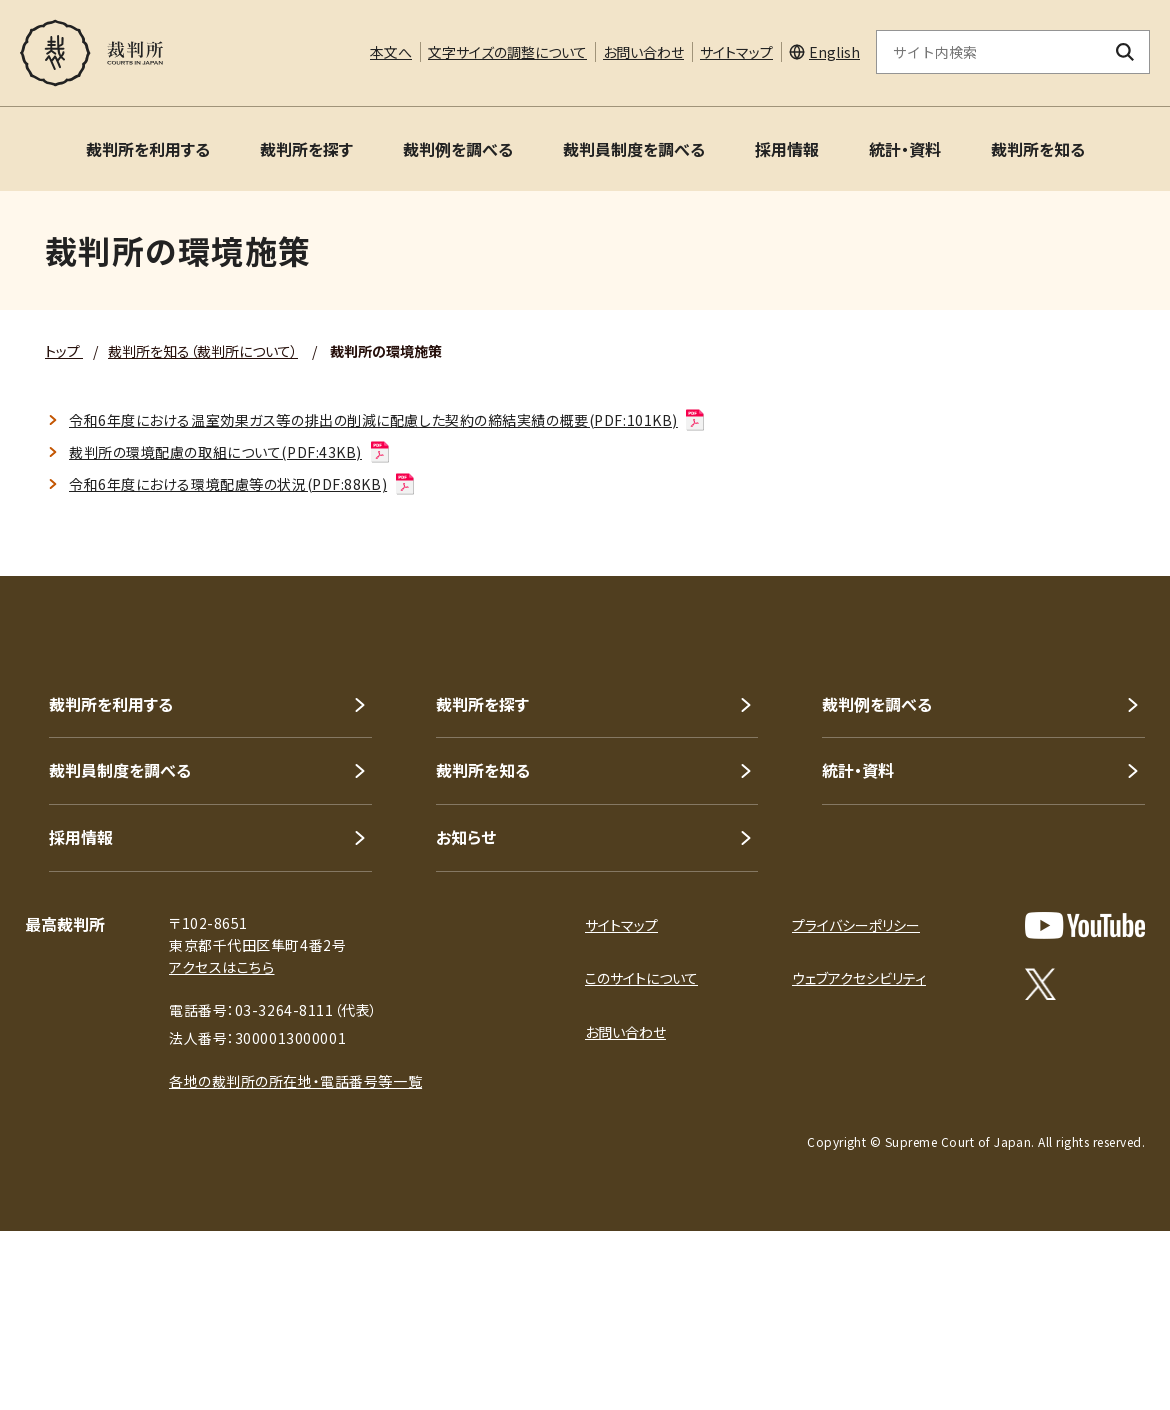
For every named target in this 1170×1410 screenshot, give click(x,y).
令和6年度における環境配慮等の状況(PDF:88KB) (243, 484)
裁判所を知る (1038, 149)
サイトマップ (736, 52)
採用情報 (787, 149)
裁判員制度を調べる (634, 149)
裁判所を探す (306, 149)
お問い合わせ (643, 52)
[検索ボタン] (1125, 52)
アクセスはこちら (221, 967)
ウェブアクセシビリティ (859, 978)
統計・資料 (905, 149)
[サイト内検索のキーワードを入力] (989, 52)
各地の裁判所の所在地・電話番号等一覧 (295, 1081)
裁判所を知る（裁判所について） (203, 351)
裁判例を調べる (458, 149)
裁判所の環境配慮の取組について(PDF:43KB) (230, 452)
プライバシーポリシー (856, 925)
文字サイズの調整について (507, 52)
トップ (64, 351)
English (834, 52)
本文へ (391, 52)
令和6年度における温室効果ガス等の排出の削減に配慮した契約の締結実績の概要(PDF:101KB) (388, 420)
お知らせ (466, 837)
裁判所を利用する (148, 149)
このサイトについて (641, 978)
